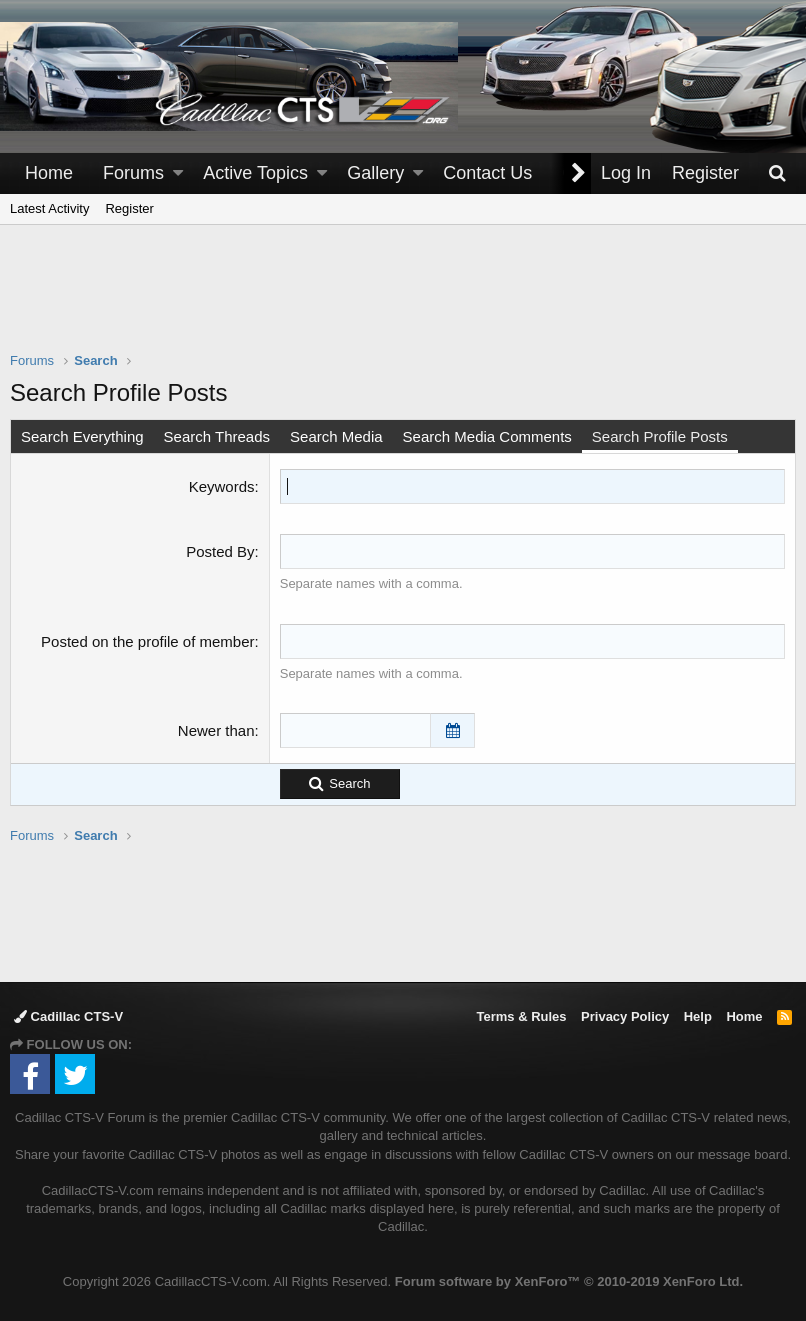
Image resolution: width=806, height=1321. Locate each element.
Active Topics (255, 173)
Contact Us (487, 173)
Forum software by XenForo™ (569, 1281)
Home (49, 173)
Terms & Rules (521, 1016)
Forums (133, 173)
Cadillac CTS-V (68, 1016)
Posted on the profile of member (147, 641)
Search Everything (82, 436)
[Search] (777, 173)
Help (698, 1016)
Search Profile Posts (660, 436)
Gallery (375, 173)
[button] (178, 173)
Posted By (220, 551)
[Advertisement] (403, 301)
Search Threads (217, 436)
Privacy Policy (625, 1016)
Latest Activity (49, 208)
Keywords (222, 486)
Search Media (336, 436)
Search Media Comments (487, 436)
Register (129, 208)
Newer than (216, 730)
